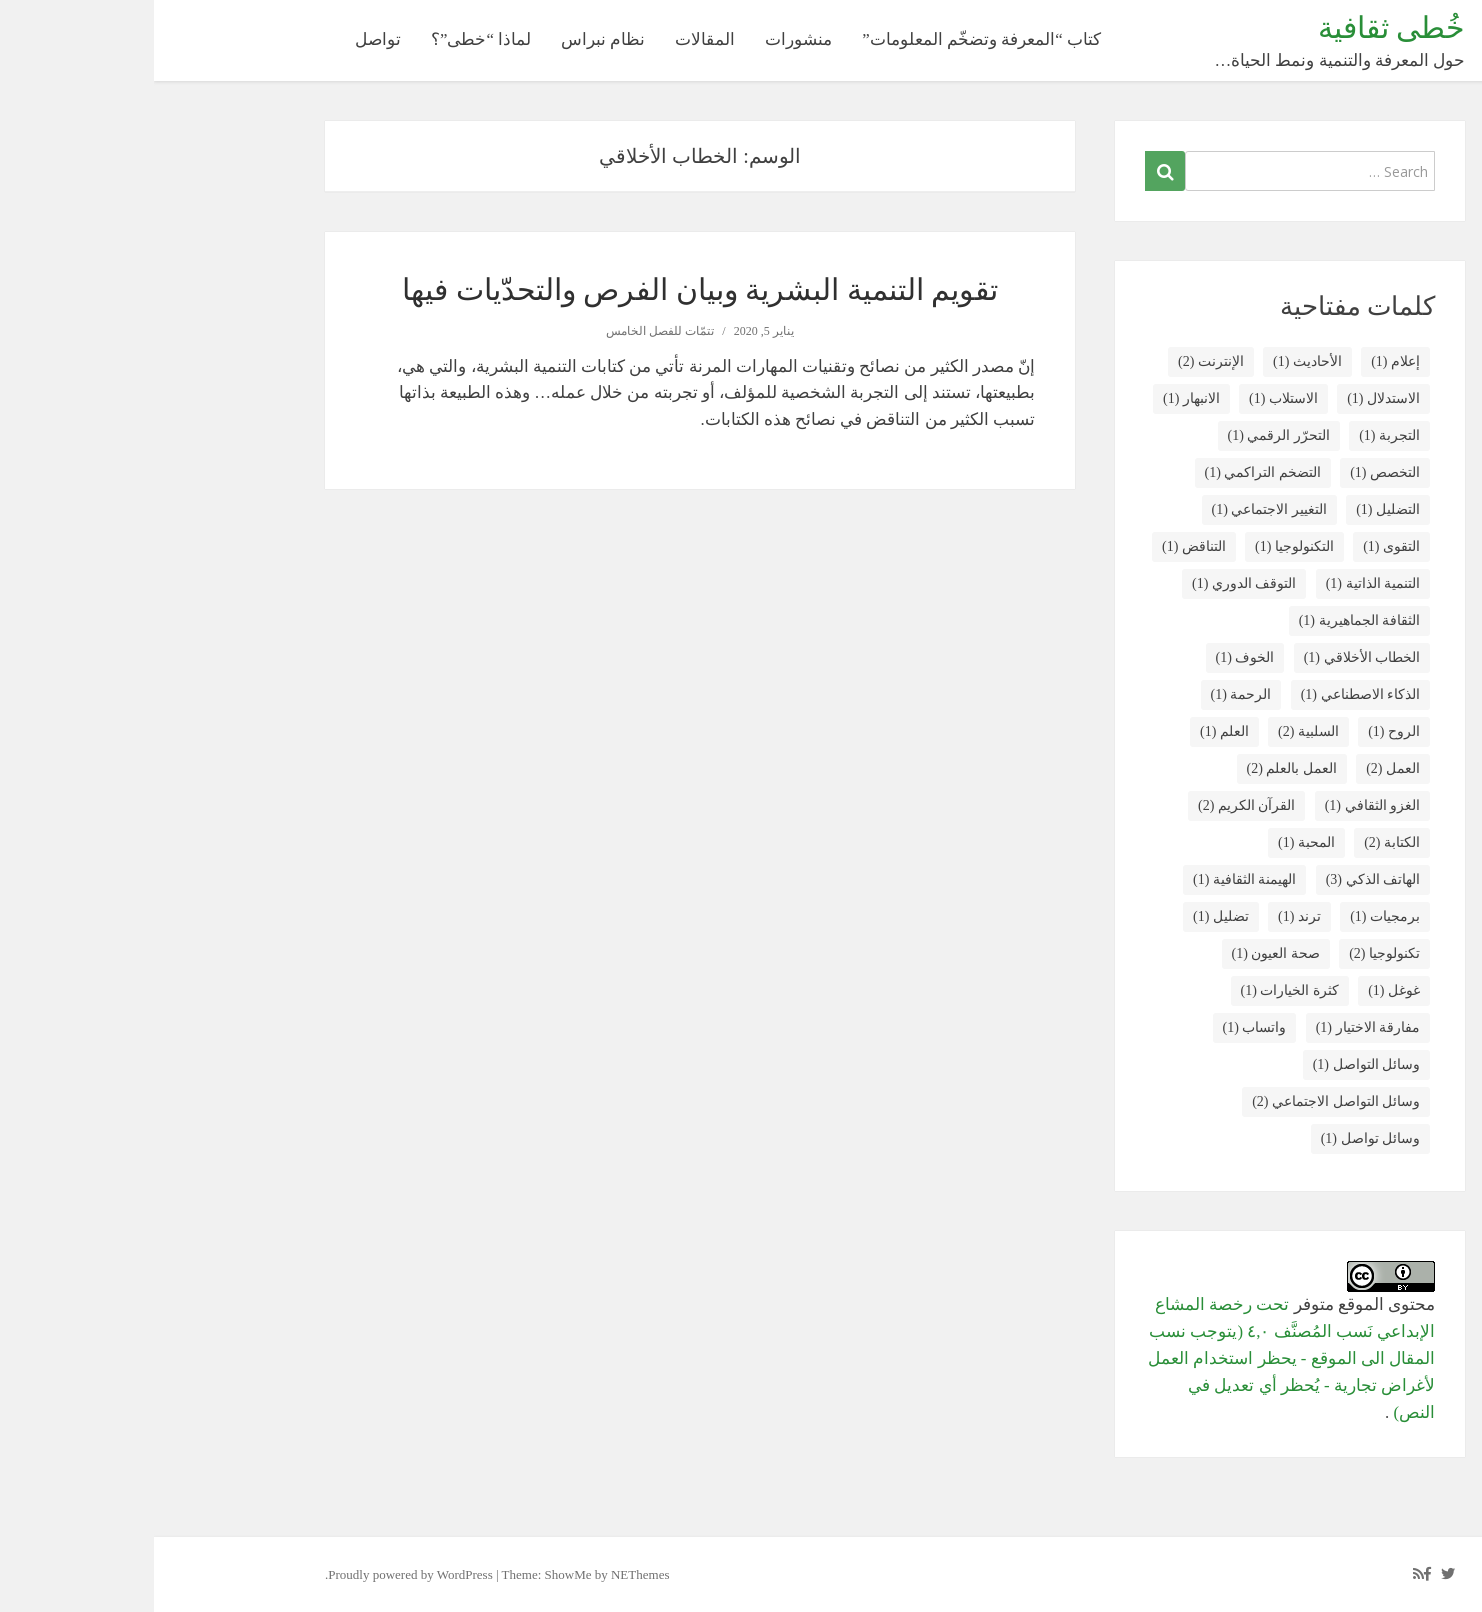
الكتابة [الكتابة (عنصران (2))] (1238, 842)
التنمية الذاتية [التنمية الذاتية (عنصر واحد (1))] (1219, 583)
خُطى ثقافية (1238, 27)
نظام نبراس (449, 39)
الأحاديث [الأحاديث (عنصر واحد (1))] (1153, 361)
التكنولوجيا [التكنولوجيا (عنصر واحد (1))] (1140, 546)
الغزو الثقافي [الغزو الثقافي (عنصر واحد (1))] (1218, 805)
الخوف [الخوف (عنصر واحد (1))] (1091, 657)
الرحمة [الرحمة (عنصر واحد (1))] (1087, 694)
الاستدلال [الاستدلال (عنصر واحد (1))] (1229, 398)
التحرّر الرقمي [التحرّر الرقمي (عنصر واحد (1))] (1125, 435)
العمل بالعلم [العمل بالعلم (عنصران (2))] (1138, 768)
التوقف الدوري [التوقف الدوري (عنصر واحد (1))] (1090, 583)
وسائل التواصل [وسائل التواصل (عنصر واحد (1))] (1212, 1064)
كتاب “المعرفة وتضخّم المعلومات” (827, 39)
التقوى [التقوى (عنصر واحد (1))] (1237, 546)
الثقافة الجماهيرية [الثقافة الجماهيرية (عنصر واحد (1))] (1205, 620)
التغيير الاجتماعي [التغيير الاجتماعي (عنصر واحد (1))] (1115, 509)
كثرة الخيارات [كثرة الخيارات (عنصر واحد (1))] (1136, 990)
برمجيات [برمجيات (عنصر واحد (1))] (1231, 916)
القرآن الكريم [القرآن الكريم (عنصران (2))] (1092, 805)
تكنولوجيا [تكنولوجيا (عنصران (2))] (1230, 953)
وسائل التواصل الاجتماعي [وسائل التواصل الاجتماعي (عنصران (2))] (1182, 1101)
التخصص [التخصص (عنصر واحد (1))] (1231, 472)
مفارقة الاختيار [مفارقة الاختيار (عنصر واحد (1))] (1214, 1027)
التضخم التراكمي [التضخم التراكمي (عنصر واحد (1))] (1109, 472)
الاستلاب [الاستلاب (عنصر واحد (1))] (1129, 398)
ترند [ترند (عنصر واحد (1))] (1145, 916)
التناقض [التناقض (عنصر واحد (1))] (1040, 546)
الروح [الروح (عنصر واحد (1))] (1240, 731)
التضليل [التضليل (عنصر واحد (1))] (1234, 509)
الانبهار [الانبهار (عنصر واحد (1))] (1037, 398)
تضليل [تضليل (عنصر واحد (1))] (1067, 916)
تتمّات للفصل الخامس (506, 331)
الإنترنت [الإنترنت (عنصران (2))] (1057, 361)
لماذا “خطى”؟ (327, 39)
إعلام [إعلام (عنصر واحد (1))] (1241, 361)
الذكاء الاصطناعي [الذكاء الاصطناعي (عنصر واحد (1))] (1206, 694)
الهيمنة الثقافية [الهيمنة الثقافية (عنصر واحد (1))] (1090, 879)
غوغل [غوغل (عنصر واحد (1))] (1240, 990)
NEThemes (486, 1574)
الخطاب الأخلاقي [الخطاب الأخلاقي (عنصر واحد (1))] (1208, 657)
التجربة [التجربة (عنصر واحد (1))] (1235, 435)
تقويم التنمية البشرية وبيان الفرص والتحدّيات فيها (546, 289)
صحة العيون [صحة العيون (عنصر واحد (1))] (1122, 953)
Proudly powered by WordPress (256, 1574)
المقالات (551, 39)
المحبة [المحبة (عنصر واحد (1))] (1152, 842)
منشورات (644, 39)
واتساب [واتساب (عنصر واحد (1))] (1101, 1027)
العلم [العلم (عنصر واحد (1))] (1070, 731)
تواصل (224, 39)
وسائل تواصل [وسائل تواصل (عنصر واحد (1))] (1216, 1138)
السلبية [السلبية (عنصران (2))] (1154, 731)
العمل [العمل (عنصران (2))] (1239, 768)
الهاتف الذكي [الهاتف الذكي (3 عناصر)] (1219, 879)
